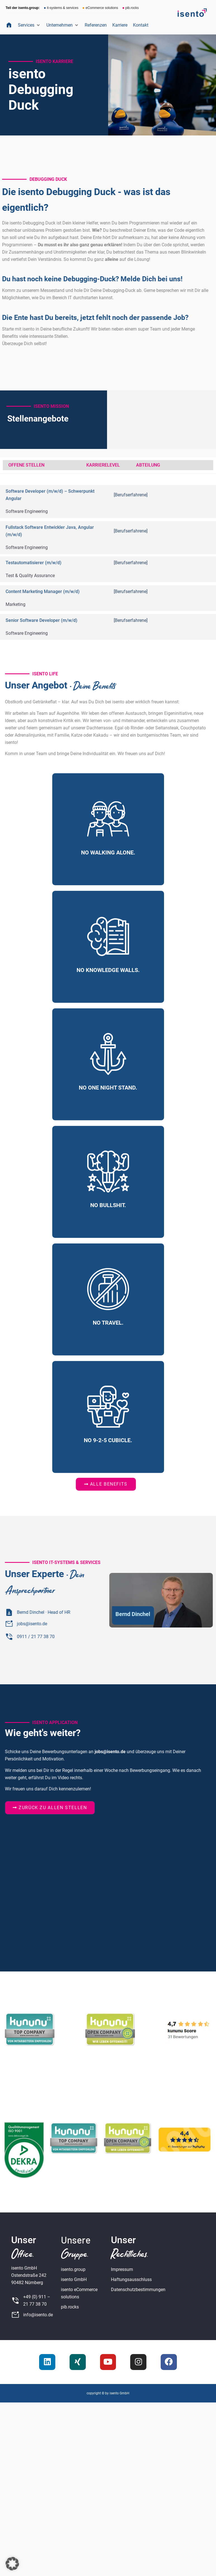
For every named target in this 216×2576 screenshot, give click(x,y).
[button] (29, 25)
